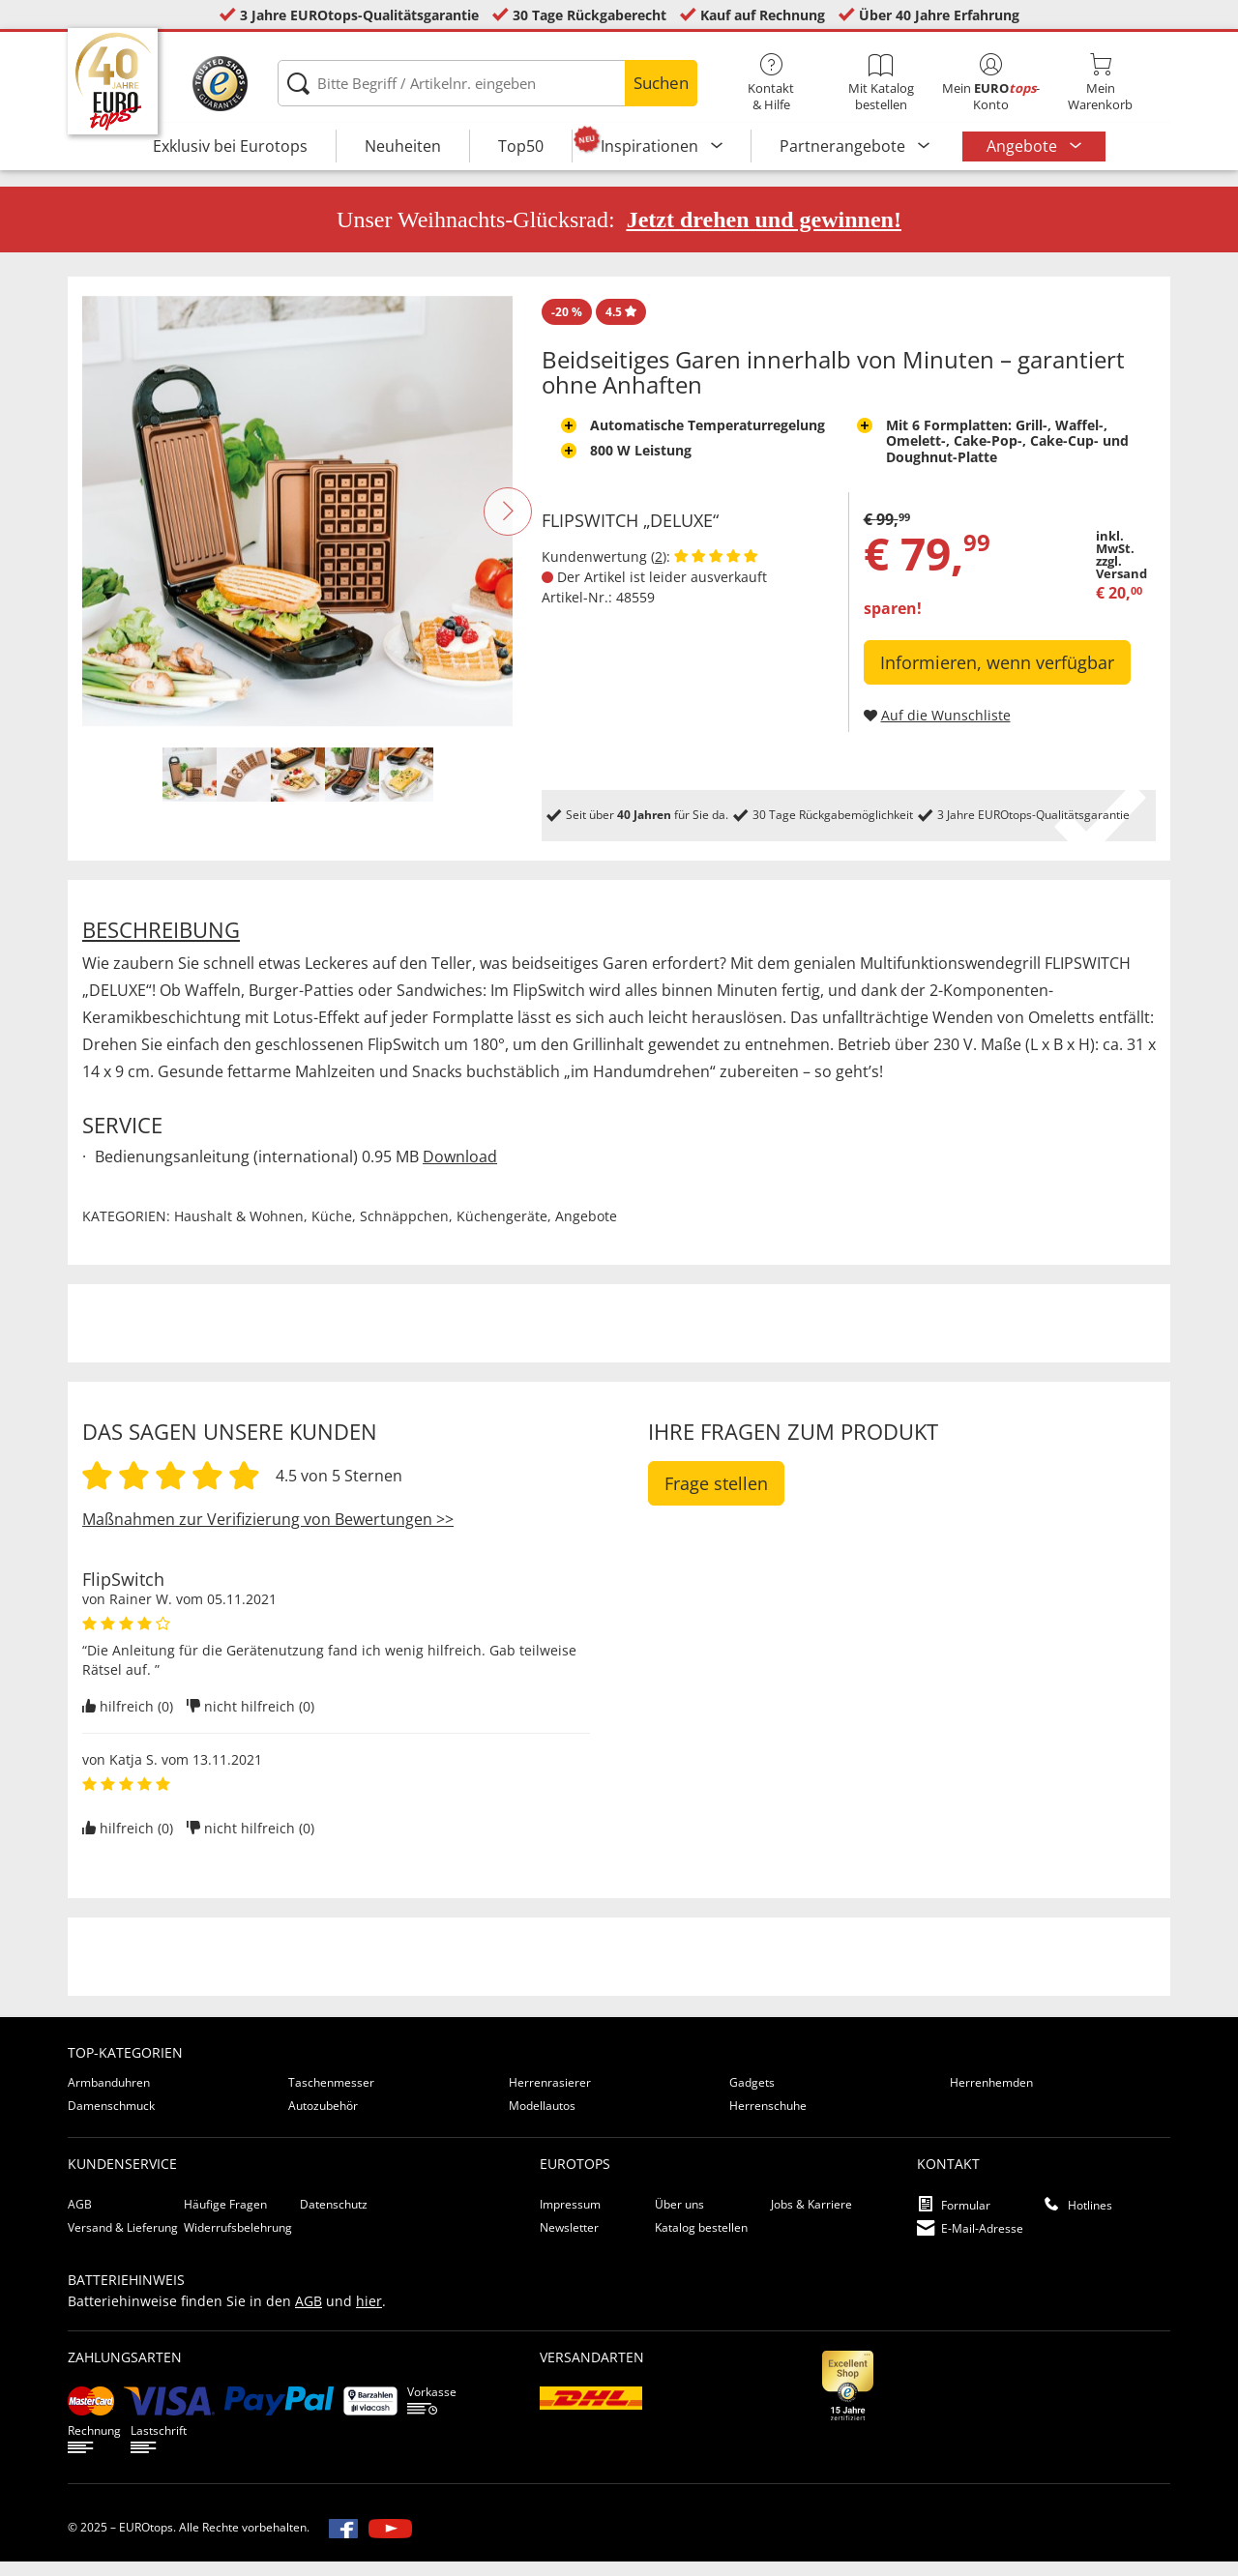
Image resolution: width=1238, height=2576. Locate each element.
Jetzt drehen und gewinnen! (764, 234)
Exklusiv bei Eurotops (230, 146)
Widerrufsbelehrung (238, 2242)
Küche (331, 1230)
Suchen (661, 83)
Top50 (521, 146)
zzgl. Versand (1121, 582)
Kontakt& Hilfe (771, 83)
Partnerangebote (844, 146)
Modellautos (542, 2120)
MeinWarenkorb (1100, 83)
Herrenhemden (991, 2097)
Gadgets (752, 2097)
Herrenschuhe (768, 2120)
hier (369, 2315)
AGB (80, 2218)
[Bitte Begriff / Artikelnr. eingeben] (487, 83)
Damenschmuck (111, 2120)
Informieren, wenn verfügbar (997, 676)
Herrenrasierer (550, 2097)
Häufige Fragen (225, 2218)
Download (460, 1171)
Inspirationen (651, 146)
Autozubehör (323, 2120)
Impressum (570, 2218)
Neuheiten (403, 146)
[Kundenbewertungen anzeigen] (715, 571)
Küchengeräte (502, 1230)
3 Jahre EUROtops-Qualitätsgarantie (359, 15)
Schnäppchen (404, 1230)
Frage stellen (716, 1497)
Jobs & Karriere (811, 2218)
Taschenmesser (331, 2097)
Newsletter (569, 2242)
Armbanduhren (109, 2097)
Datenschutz (334, 2218)
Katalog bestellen (701, 2242)
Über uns (679, 2218)
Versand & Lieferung (123, 2242)
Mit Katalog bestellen (880, 83)
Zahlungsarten (125, 2371)
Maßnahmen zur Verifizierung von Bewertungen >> (268, 1533)
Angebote (1024, 146)
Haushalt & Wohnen (239, 1230)
